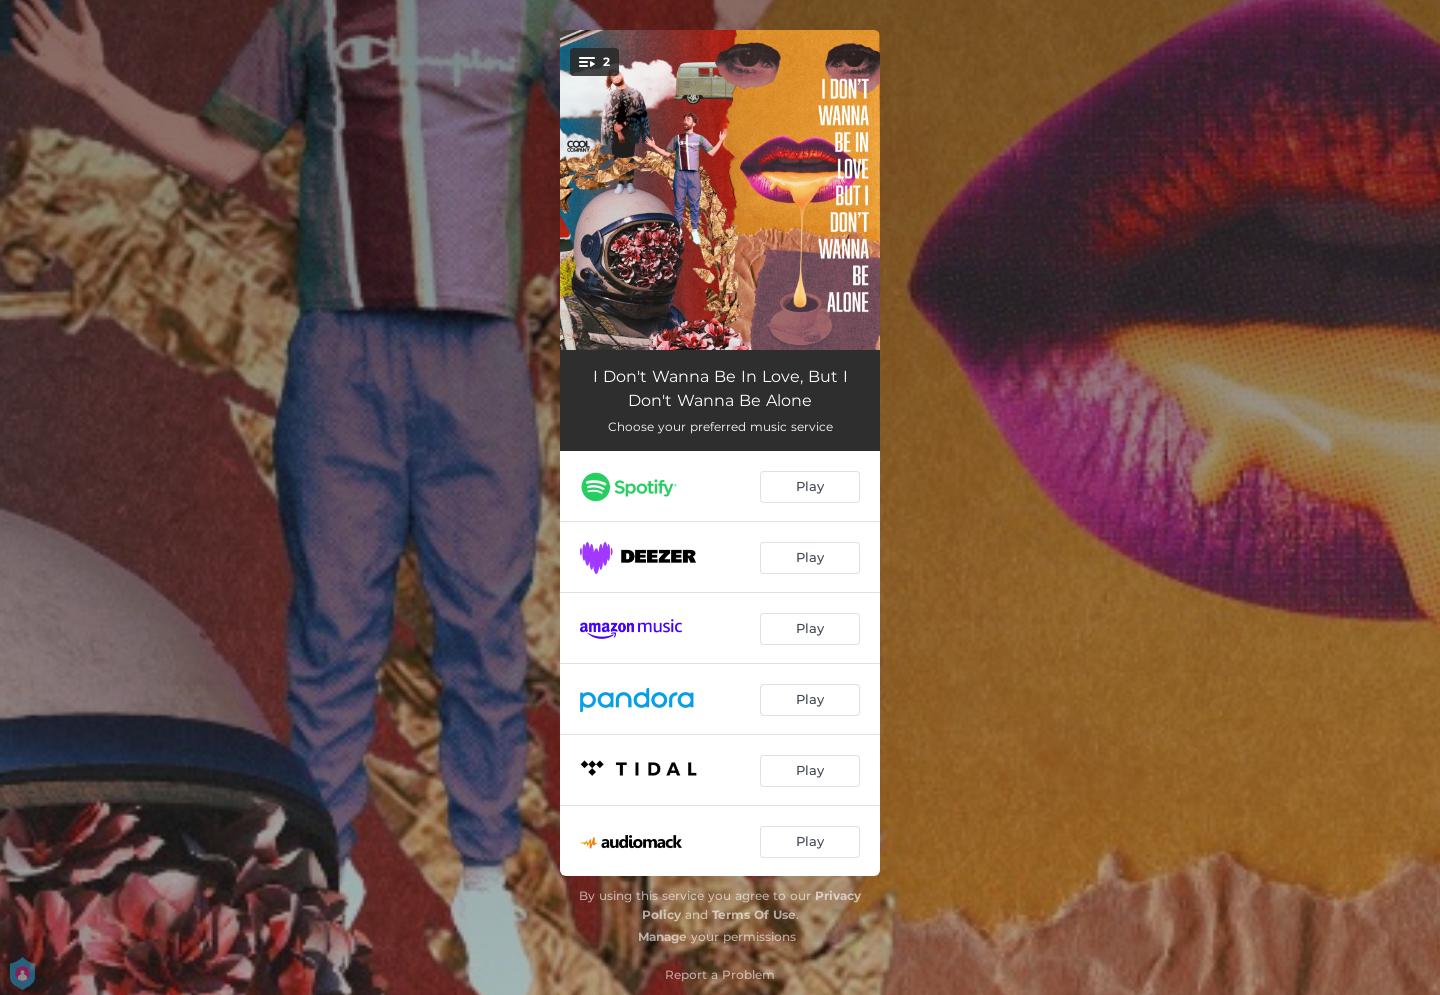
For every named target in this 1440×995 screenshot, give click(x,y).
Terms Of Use (754, 914)
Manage (662, 936)
